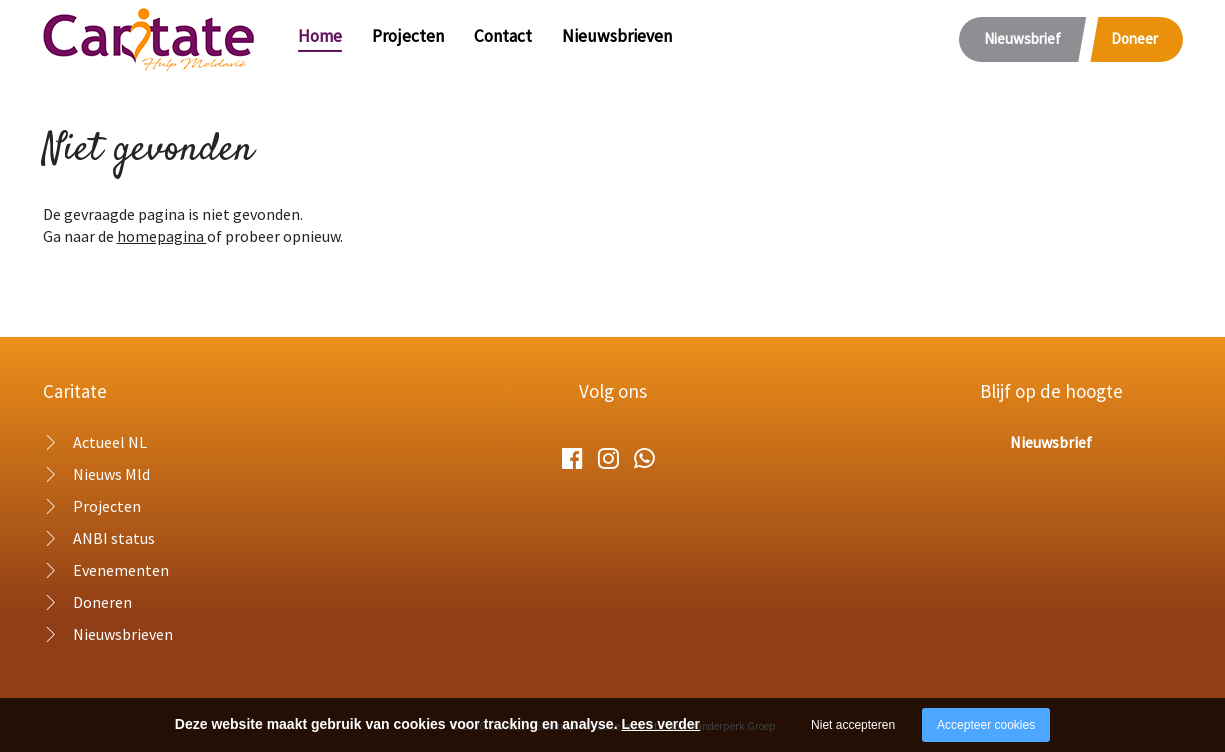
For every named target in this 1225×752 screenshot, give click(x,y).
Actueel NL (110, 442)
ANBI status (114, 538)
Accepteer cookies (986, 725)
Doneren (102, 602)
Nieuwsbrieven (617, 36)
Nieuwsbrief (1022, 38)
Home (320, 36)
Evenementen (121, 570)
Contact (503, 36)
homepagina (162, 236)
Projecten (408, 36)
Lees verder (660, 724)
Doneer (1134, 38)
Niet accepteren (853, 725)
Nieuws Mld (111, 474)
